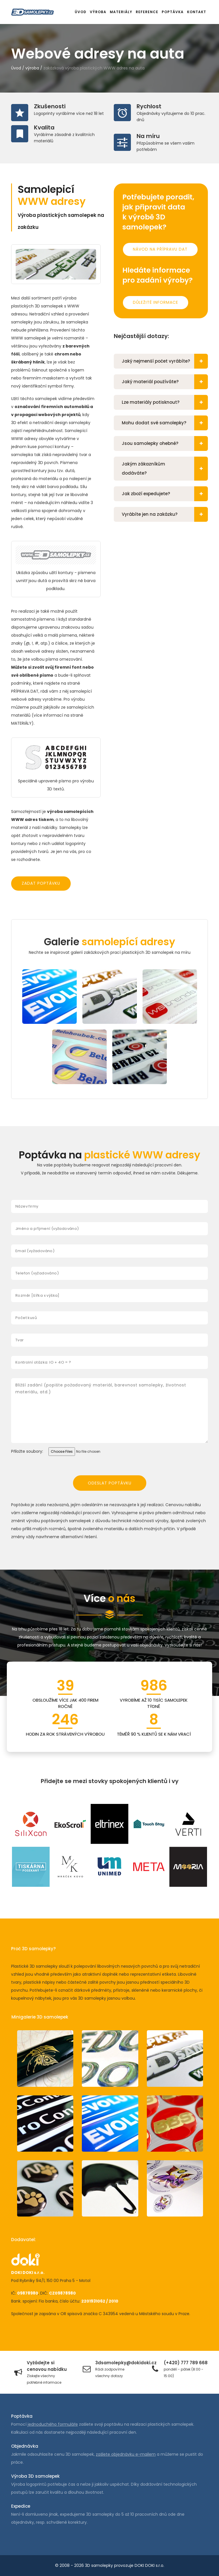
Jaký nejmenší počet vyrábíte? (165, 361)
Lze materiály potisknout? (165, 402)
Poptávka (173, 11)
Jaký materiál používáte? (165, 381)
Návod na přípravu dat (160, 249)
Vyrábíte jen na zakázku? (165, 514)
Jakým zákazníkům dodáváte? (165, 469)
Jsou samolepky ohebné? (165, 443)
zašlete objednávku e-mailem (126, 2454)
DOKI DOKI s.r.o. (149, 2565)
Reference (147, 11)
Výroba (98, 11)
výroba (32, 68)
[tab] (161, 361)
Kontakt (196, 11)
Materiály (121, 11)
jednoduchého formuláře (53, 2424)
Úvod (80, 11)
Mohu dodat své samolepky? (165, 422)
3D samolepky (99, 2565)
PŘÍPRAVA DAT (24, 691)
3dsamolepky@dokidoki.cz (126, 2363)
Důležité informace (155, 302)
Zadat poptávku (41, 883)
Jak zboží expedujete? (165, 493)
